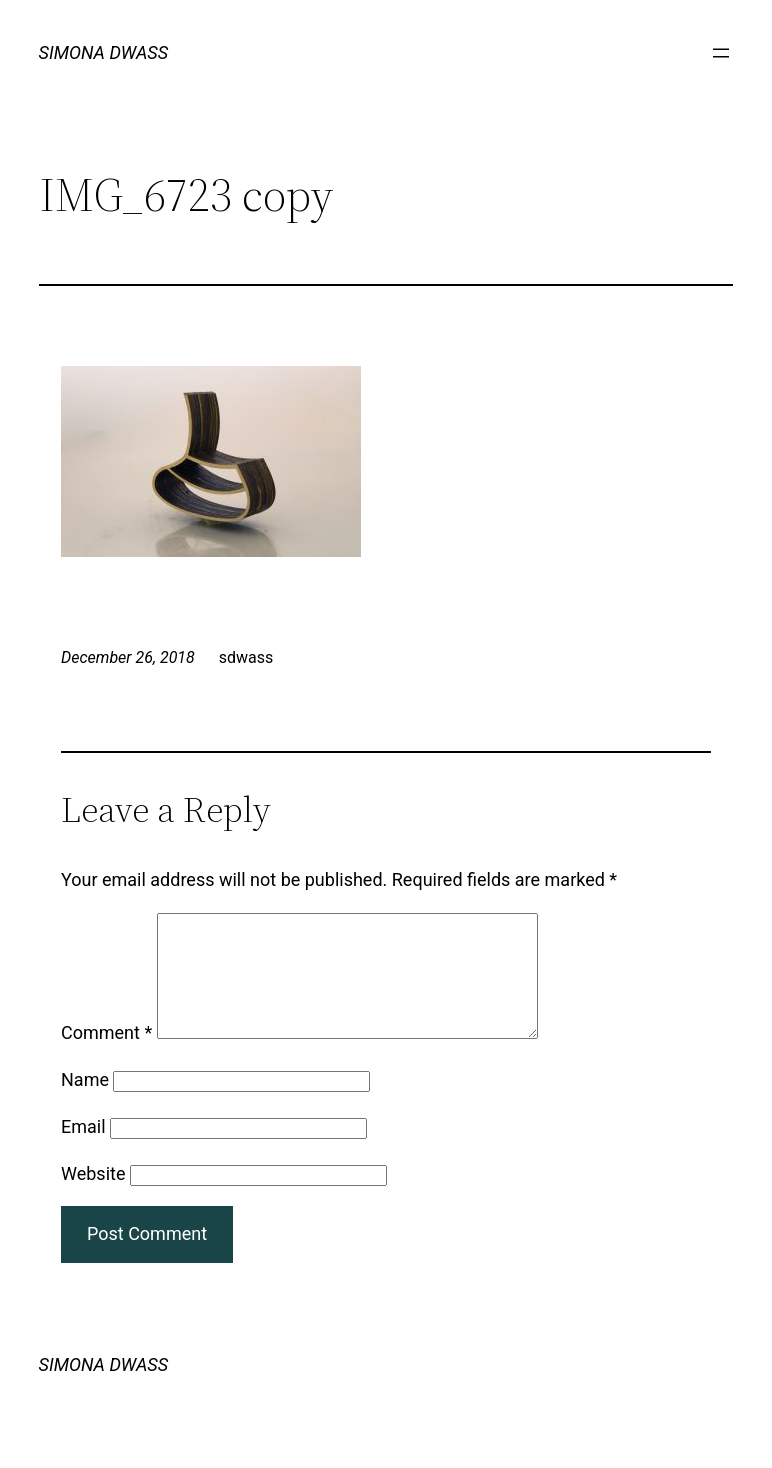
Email (83, 1150)
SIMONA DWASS (104, 52)
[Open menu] (721, 53)
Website (93, 1197)
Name (85, 1103)
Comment (106, 1056)
